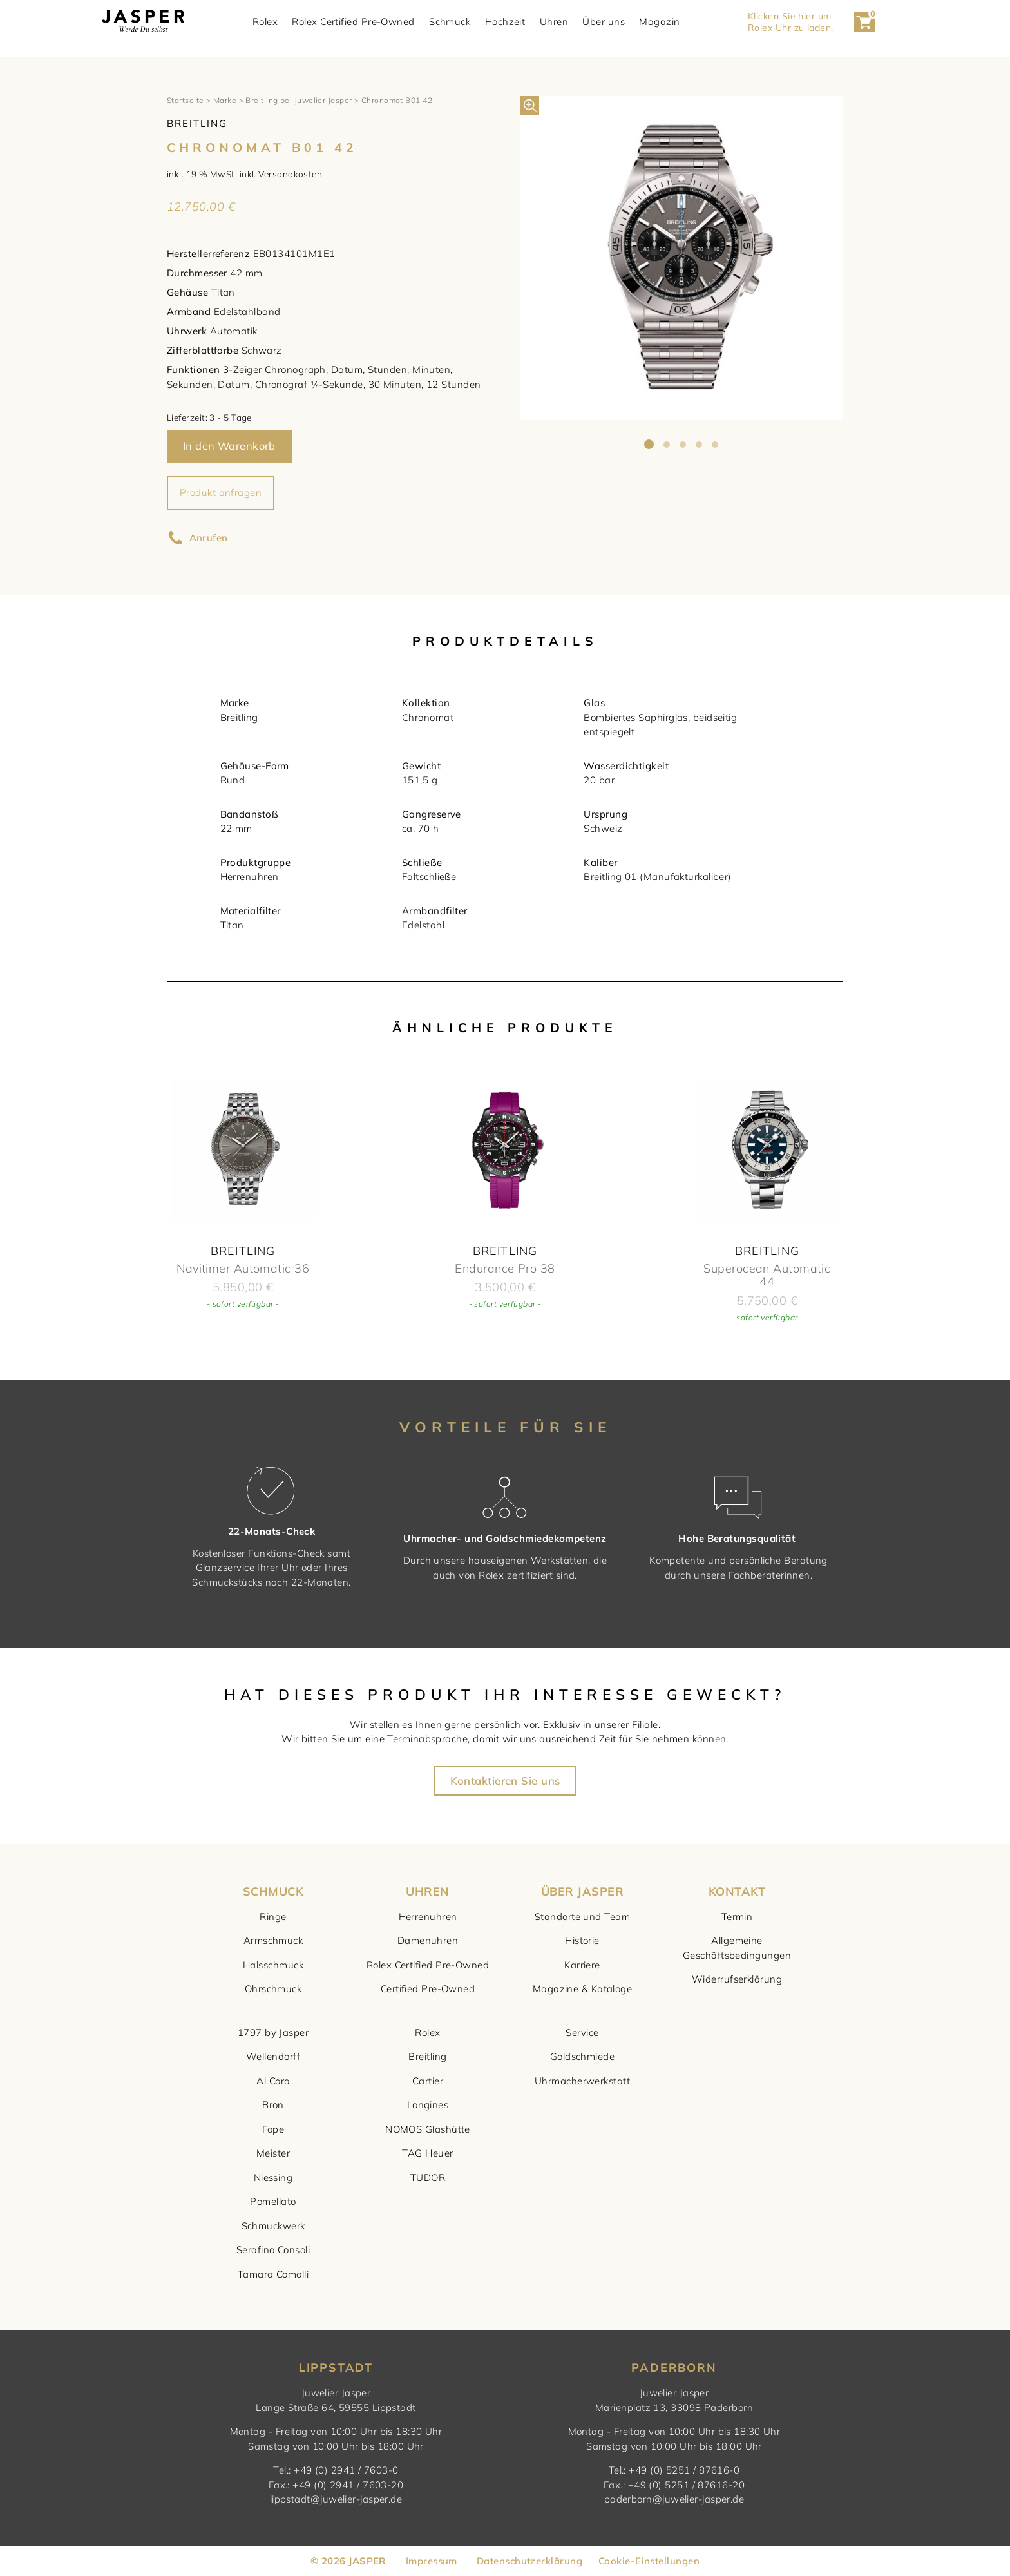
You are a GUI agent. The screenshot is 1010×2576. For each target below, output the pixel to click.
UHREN (427, 1891)
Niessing (273, 2177)
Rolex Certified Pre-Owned (370, 22)
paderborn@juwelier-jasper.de (674, 2499)
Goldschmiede (582, 2056)
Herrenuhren (428, 1916)
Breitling (427, 2056)
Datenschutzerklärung (529, 2561)
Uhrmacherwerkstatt (582, 2081)
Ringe (273, 1916)
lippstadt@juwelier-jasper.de (336, 2499)
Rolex (281, 22)
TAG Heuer (427, 2153)
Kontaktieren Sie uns (505, 1780)
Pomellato (273, 2201)
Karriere (582, 1965)
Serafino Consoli (273, 2250)
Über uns (620, 22)
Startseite (185, 100)
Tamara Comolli (273, 2274)
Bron (273, 2105)
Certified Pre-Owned (428, 1989)
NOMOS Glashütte (427, 2129)
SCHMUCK (273, 1891)
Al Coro (272, 2081)
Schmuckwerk (273, 2226)
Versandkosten (290, 173)
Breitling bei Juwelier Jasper (298, 100)
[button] (529, 105)
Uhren (571, 22)
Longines (428, 2105)
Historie (582, 1940)
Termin (737, 1916)
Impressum (431, 2561)
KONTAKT (737, 1891)
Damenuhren (428, 1940)
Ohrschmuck (273, 1989)
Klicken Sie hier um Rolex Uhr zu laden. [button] (807, 22)
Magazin (676, 22)
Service (582, 2032)
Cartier (427, 2081)
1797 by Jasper (273, 2032)
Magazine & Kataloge (583, 1989)
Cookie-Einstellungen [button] (649, 2561)
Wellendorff (273, 2056)
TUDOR (427, 2177)
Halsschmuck (273, 1965)
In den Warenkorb (229, 445)
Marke (224, 100)
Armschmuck (273, 1940)
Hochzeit (522, 22)
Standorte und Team (582, 1916)
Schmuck (466, 22)
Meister (273, 2153)
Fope (273, 2129)
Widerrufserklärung (737, 1979)
